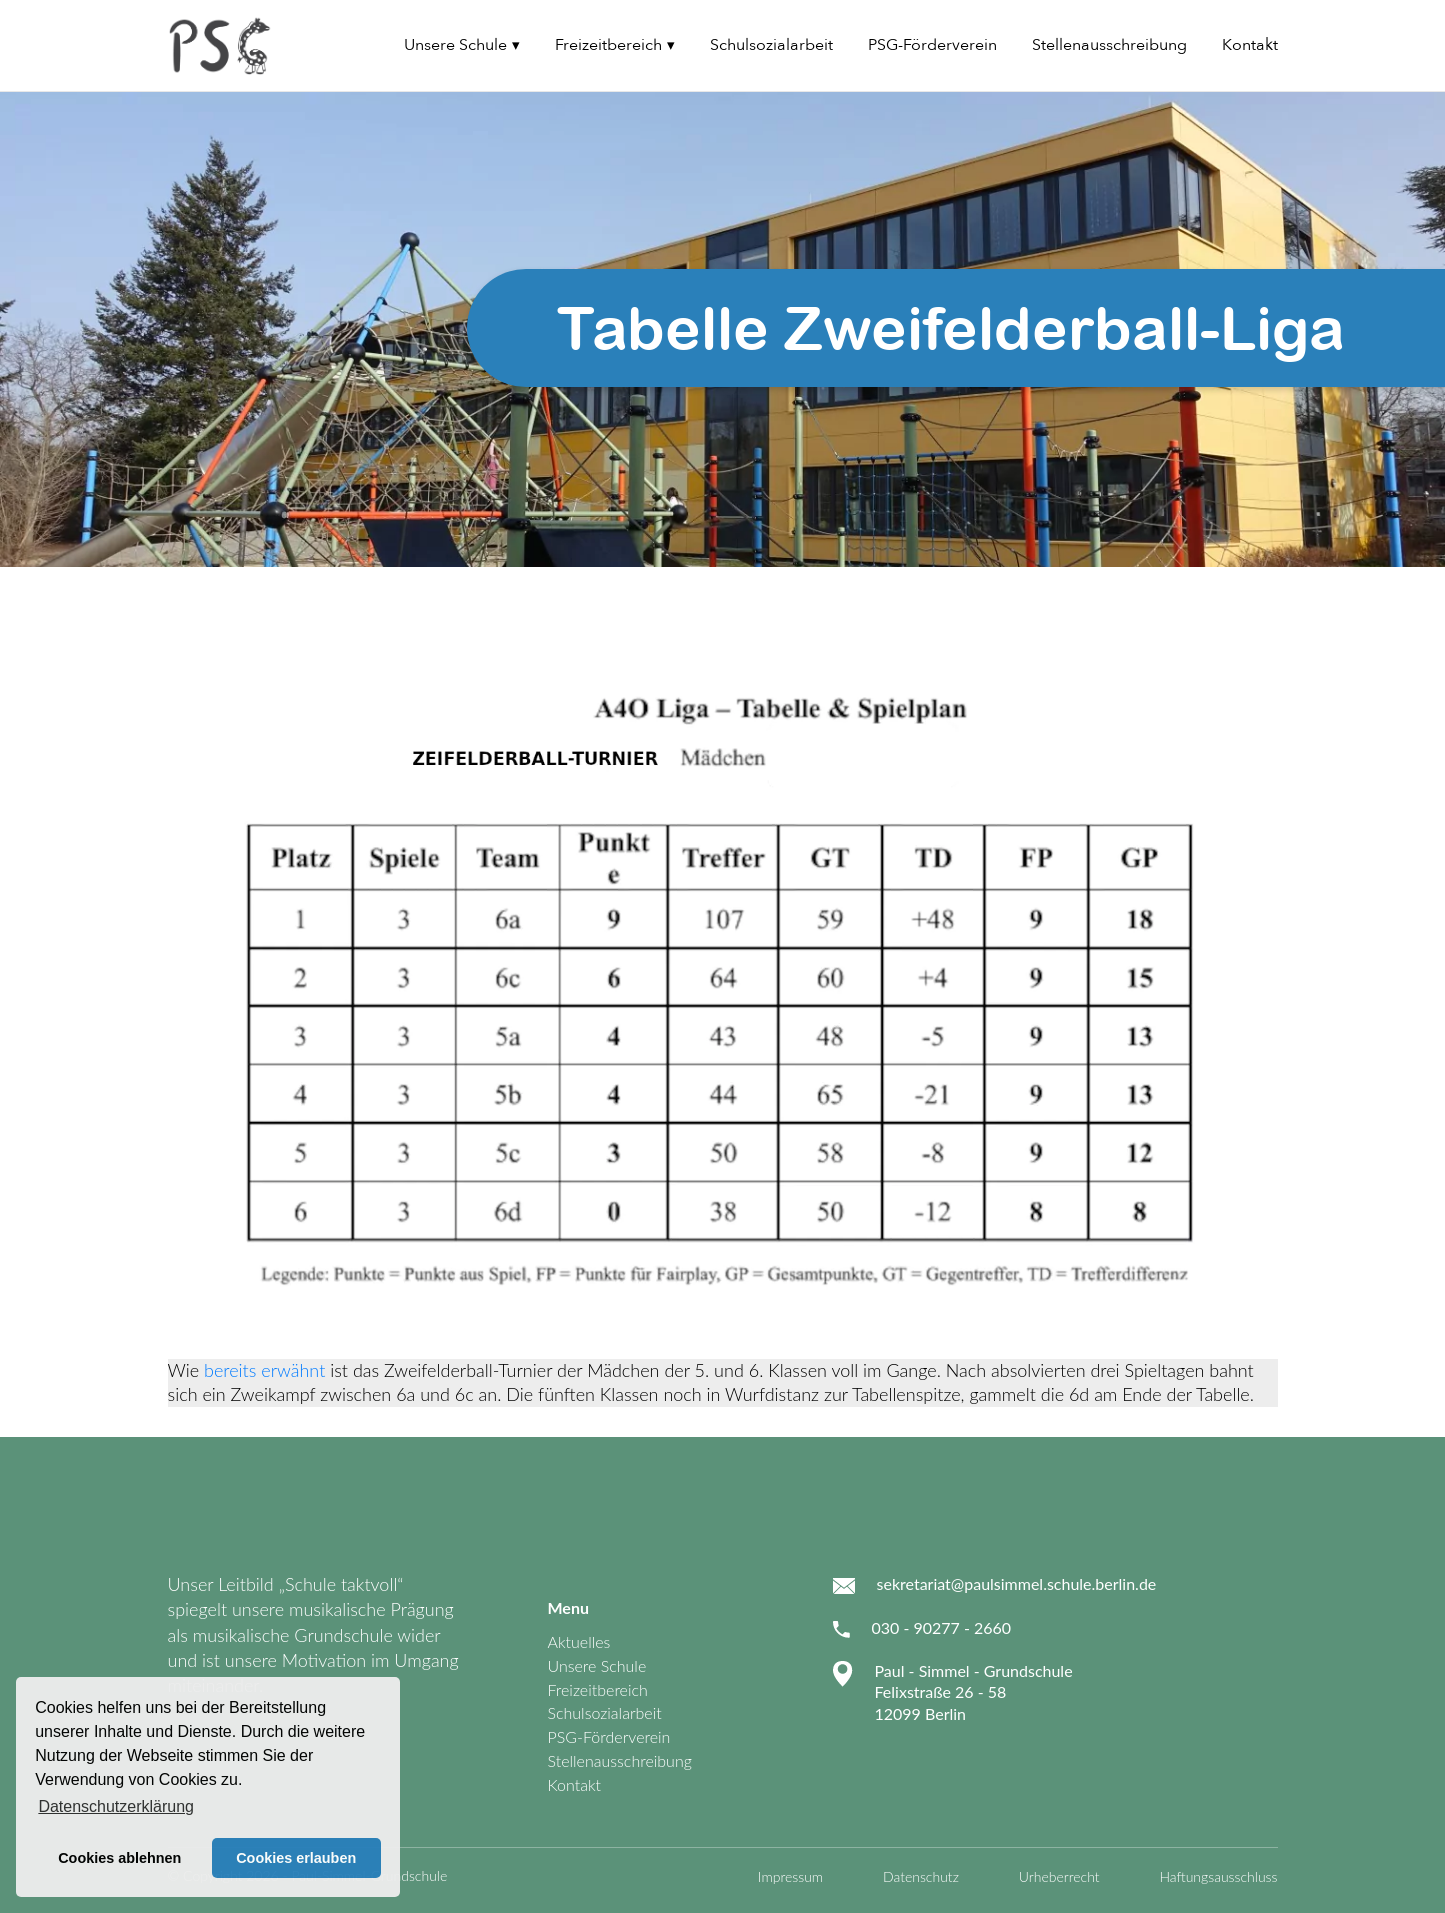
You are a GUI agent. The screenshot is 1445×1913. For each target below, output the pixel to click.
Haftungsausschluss (1218, 1876)
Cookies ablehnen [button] (119, 1858)
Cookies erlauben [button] (296, 1858)
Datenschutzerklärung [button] (116, 1806)
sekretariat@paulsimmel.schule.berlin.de (1017, 1583)
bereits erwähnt (264, 1370)
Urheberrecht (1059, 1876)
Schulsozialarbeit (771, 45)
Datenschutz (921, 1876)
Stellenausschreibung (1109, 45)
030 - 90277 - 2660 (942, 1627)
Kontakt (1250, 45)
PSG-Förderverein (932, 45)
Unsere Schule (455, 45)
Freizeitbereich (608, 45)
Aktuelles (579, 1641)
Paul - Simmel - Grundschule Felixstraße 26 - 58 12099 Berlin (974, 1692)
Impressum (790, 1876)
